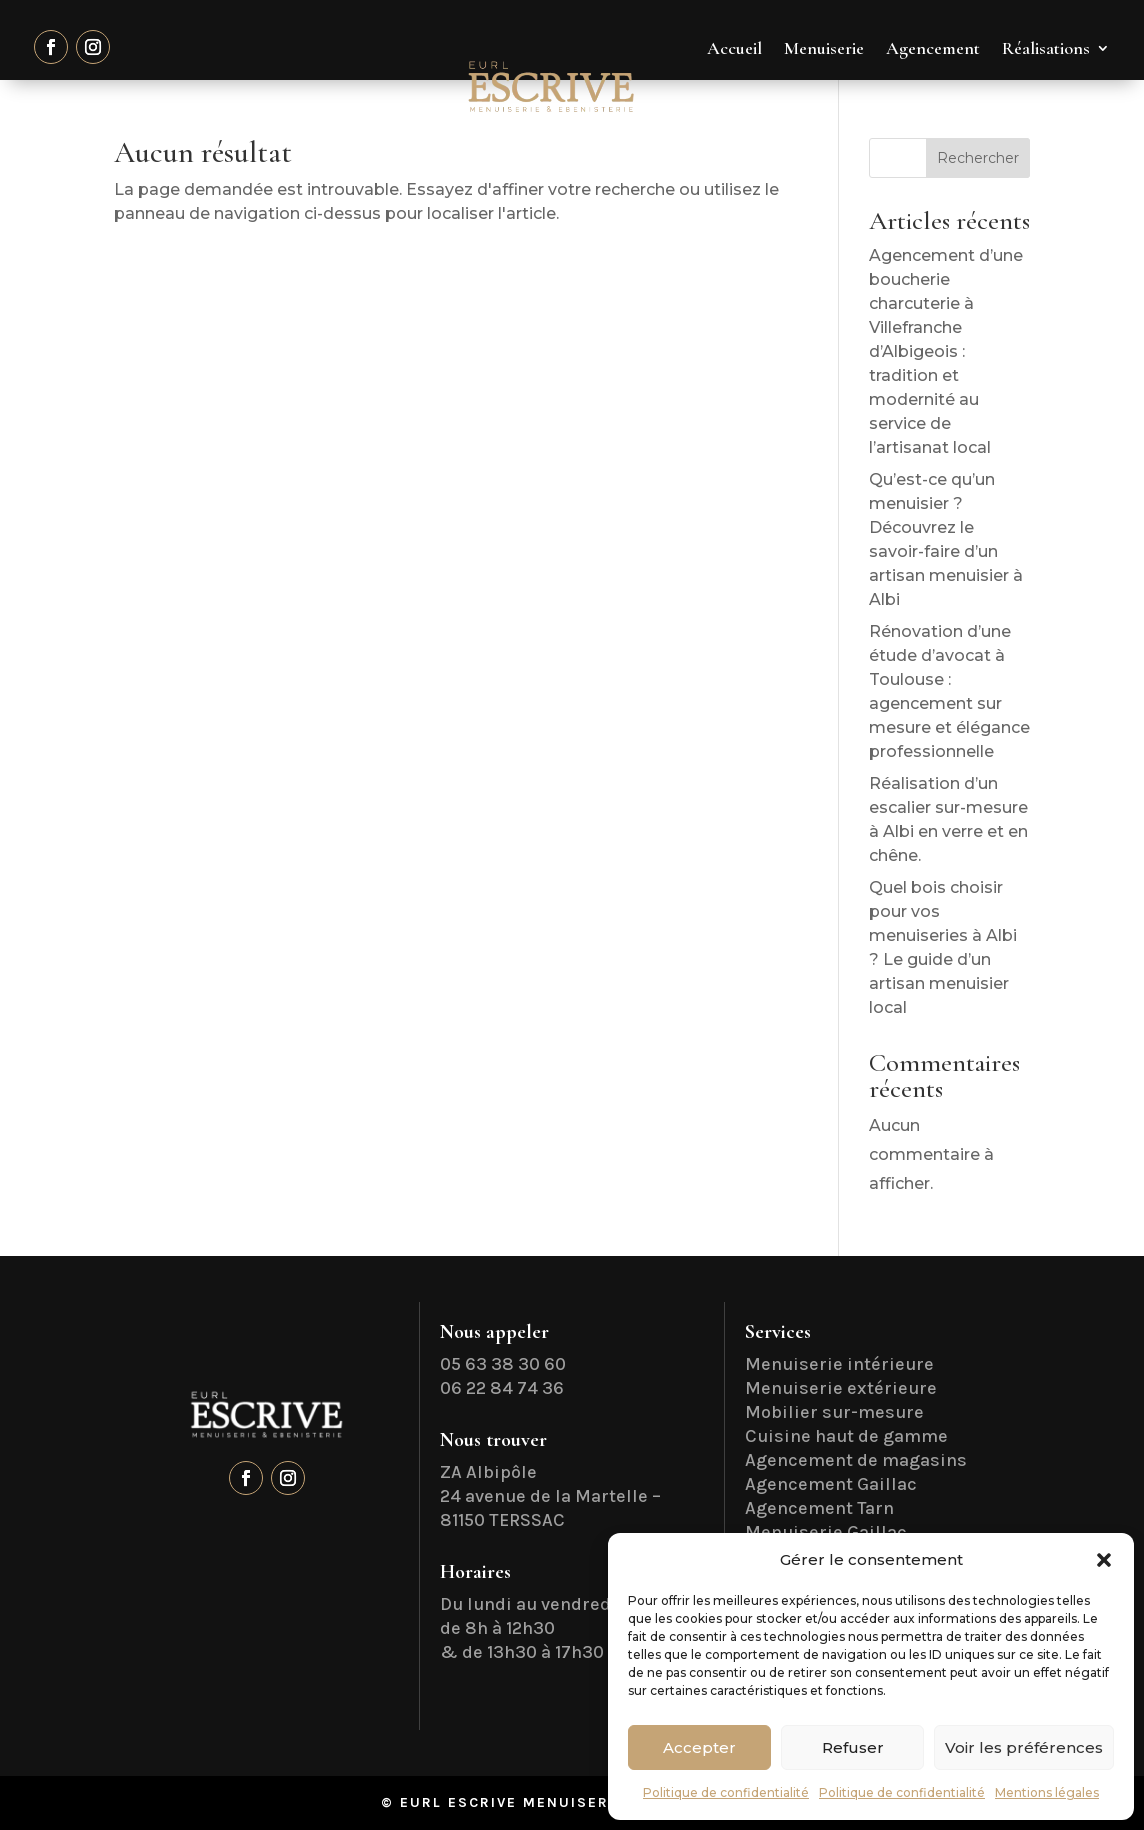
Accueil (734, 48)
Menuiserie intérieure (839, 1364)
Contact (1080, 124)
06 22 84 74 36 (502, 1388)
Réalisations (1046, 48)
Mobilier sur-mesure (834, 1412)
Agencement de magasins (856, 1460)
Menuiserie (824, 48)
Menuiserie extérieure (841, 1388)
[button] (1104, 1560)
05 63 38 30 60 (503, 1364)
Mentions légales (1047, 1792)
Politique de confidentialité (726, 1792)
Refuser (853, 1747)
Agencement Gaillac (831, 1484)
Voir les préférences (1024, 1747)
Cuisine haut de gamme (846, 1436)
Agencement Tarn (819, 1508)
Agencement (933, 48)
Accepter (699, 1747)
